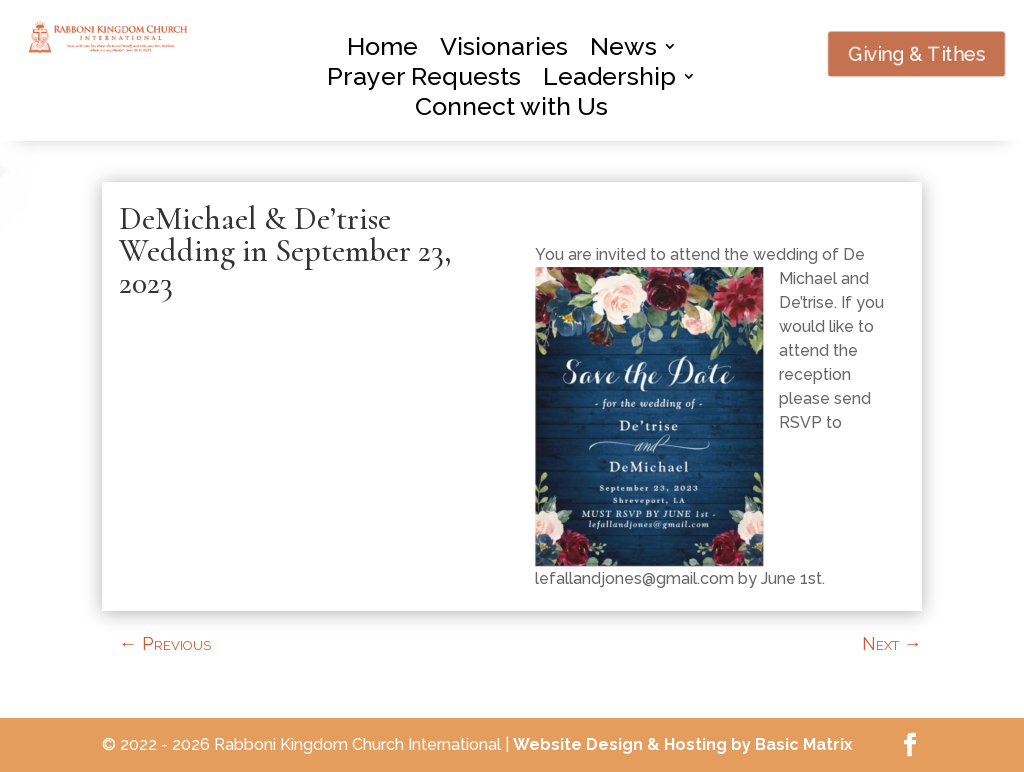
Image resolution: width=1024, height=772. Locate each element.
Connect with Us (511, 110)
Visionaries (504, 50)
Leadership (609, 80)
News (623, 50)
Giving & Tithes (917, 53)
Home (382, 50)
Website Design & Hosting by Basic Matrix (683, 744)
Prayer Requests (424, 80)
